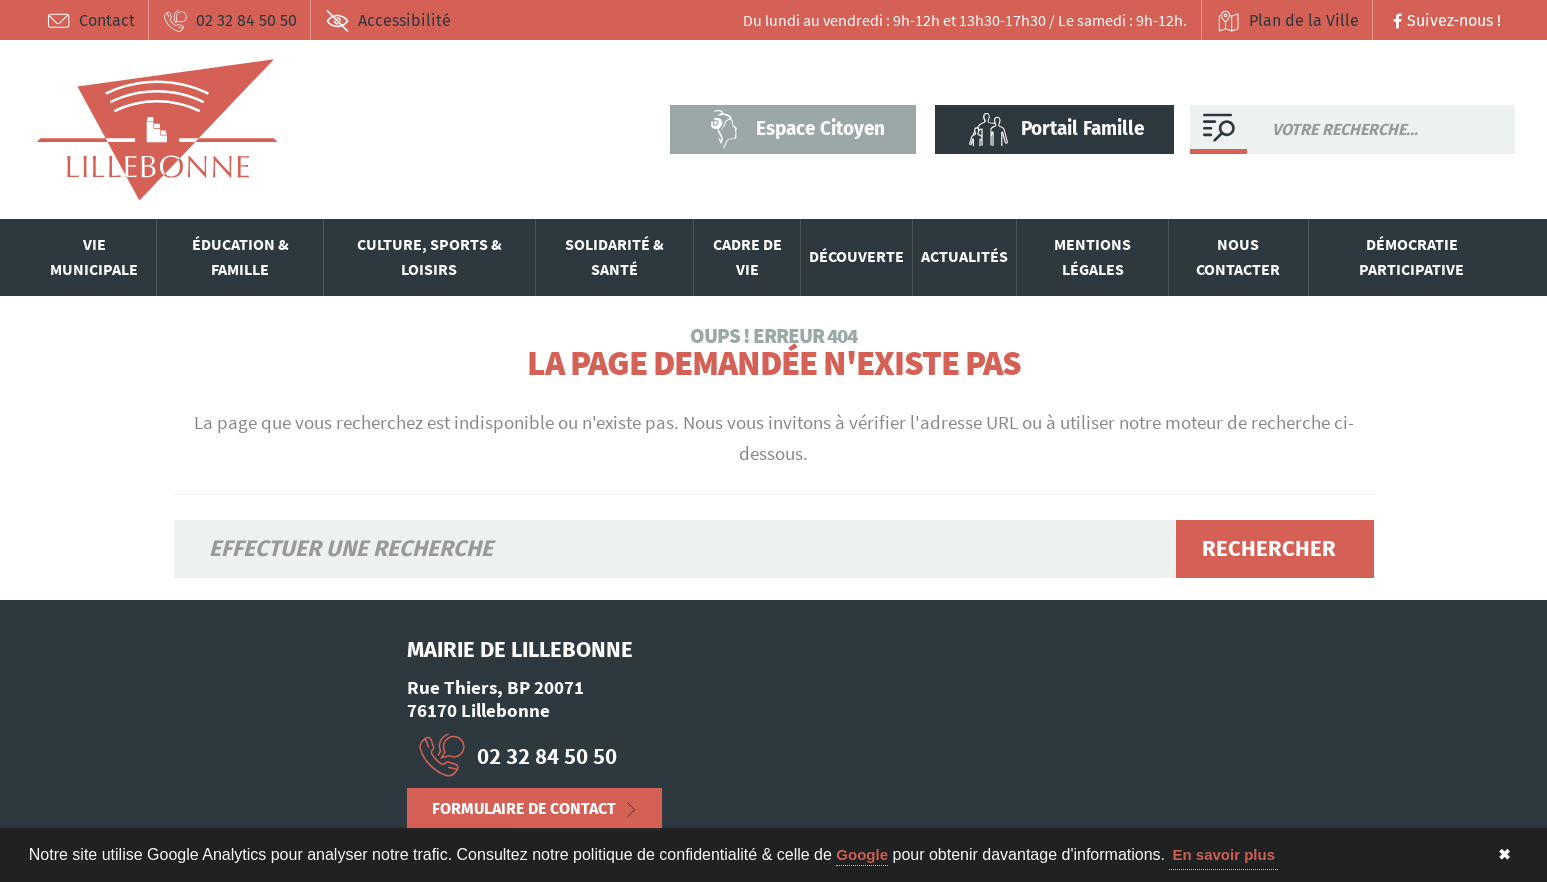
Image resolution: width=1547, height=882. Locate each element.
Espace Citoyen (793, 129)
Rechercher (1269, 548)
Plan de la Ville (1287, 21)
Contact (90, 21)
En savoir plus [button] (1223, 854)
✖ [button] (1504, 854)
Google (862, 854)
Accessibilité (388, 21)
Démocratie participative (1411, 257)
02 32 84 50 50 (230, 21)
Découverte (856, 256)
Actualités (964, 256)
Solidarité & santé (614, 257)
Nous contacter (1238, 257)
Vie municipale (94, 257)
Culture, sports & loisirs (429, 257)
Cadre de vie (747, 257)
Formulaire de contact (524, 808)
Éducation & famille (240, 257)
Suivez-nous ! (1444, 20)
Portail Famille (1055, 129)
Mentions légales (1092, 257)
